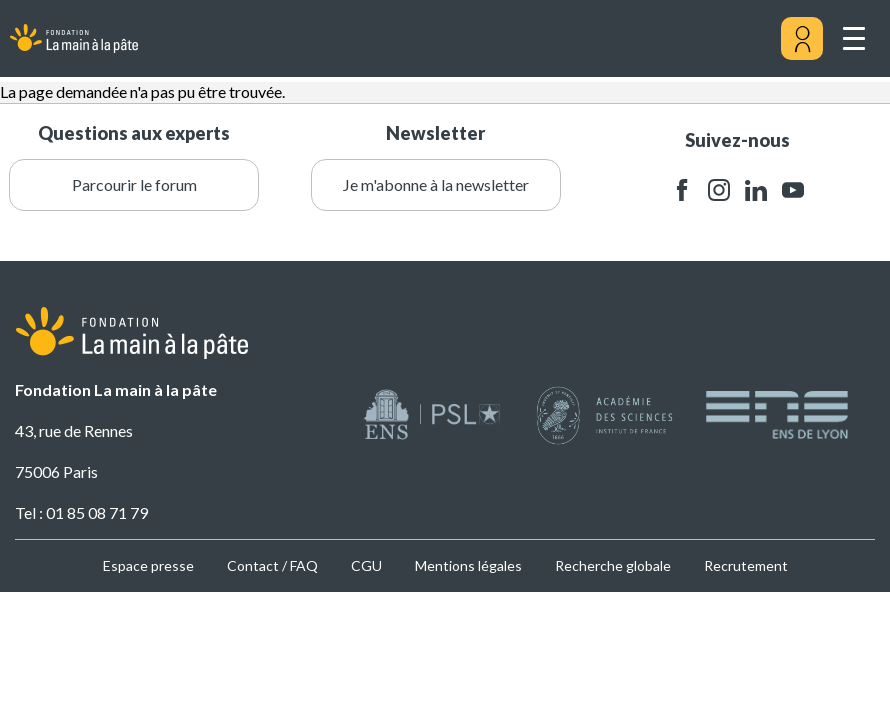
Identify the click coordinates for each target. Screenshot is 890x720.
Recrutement (746, 565)
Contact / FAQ (272, 565)
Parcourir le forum (134, 184)
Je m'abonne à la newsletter (436, 184)
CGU (366, 565)
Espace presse (148, 565)
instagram (719, 190)
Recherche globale (613, 565)
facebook (682, 190)
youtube (793, 190)
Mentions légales (468, 565)
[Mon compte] (802, 39)
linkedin (756, 190)
